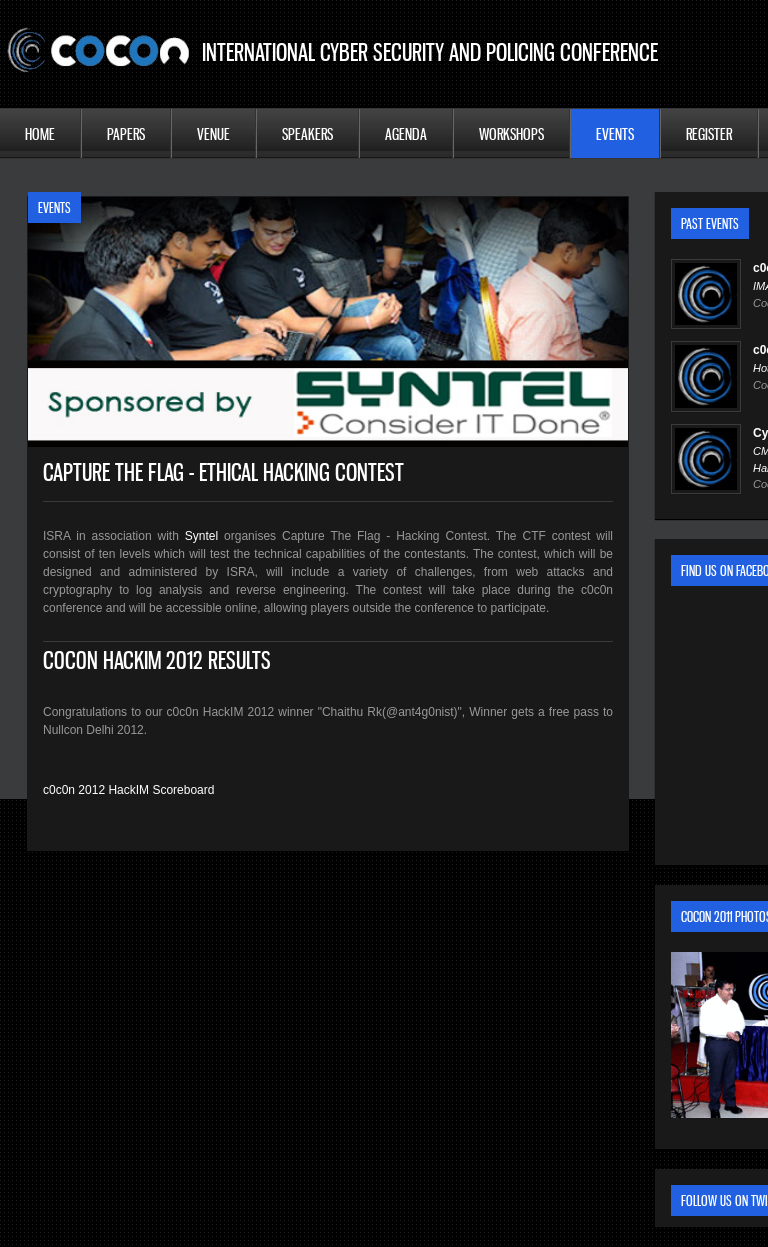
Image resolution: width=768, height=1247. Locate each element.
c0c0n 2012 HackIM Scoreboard (128, 790)
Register (709, 134)
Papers (126, 134)
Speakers (307, 134)
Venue (213, 134)
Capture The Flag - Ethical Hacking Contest (223, 472)
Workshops (511, 134)
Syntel (201, 536)
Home (40, 134)
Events (615, 134)
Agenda (406, 134)
